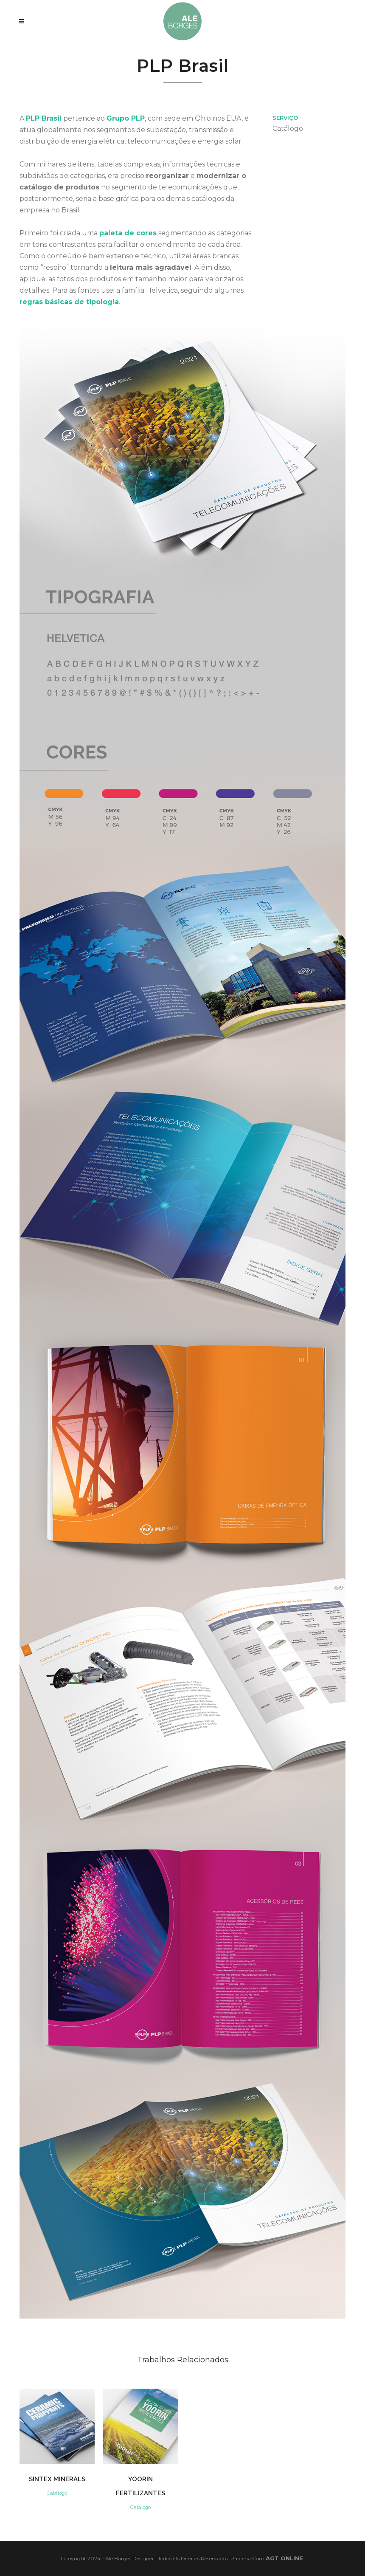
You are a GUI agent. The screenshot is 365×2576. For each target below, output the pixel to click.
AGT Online (284, 2558)
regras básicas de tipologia (69, 302)
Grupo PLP (126, 118)
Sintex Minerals (57, 2479)
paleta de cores (128, 233)
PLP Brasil (44, 118)
